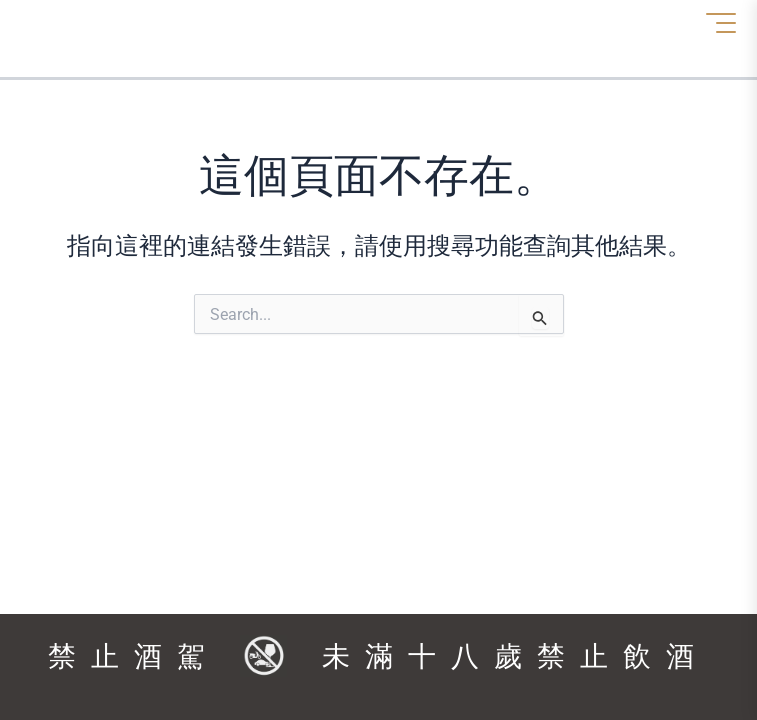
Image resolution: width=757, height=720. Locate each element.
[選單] (721, 23)
